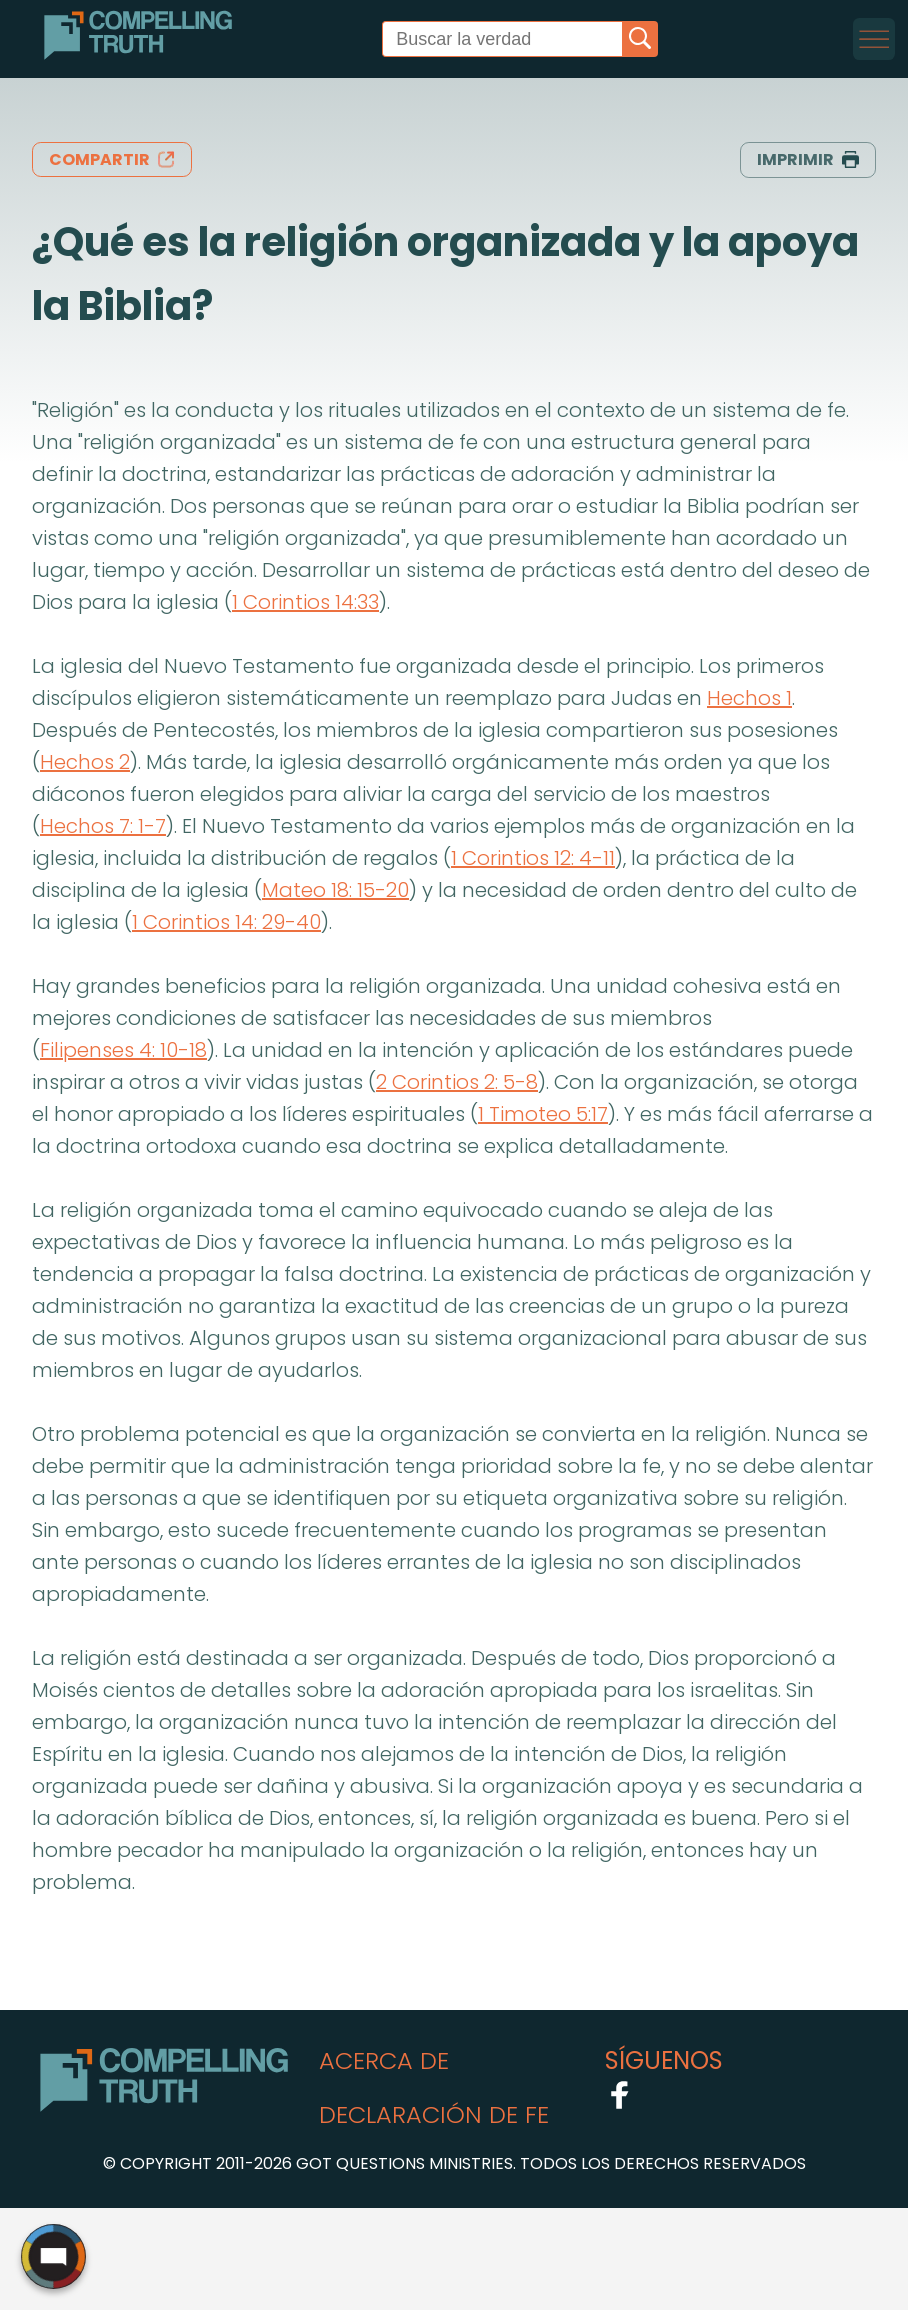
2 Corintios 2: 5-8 (457, 1082)
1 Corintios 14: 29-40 (226, 922)
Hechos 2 (85, 762)
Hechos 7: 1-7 (103, 826)
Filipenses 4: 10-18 (123, 1050)
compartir (112, 159)
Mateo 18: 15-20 (335, 890)
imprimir (808, 159)
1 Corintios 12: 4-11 (533, 858)
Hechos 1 (749, 698)
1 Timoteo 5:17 (543, 1114)
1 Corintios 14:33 (305, 602)
